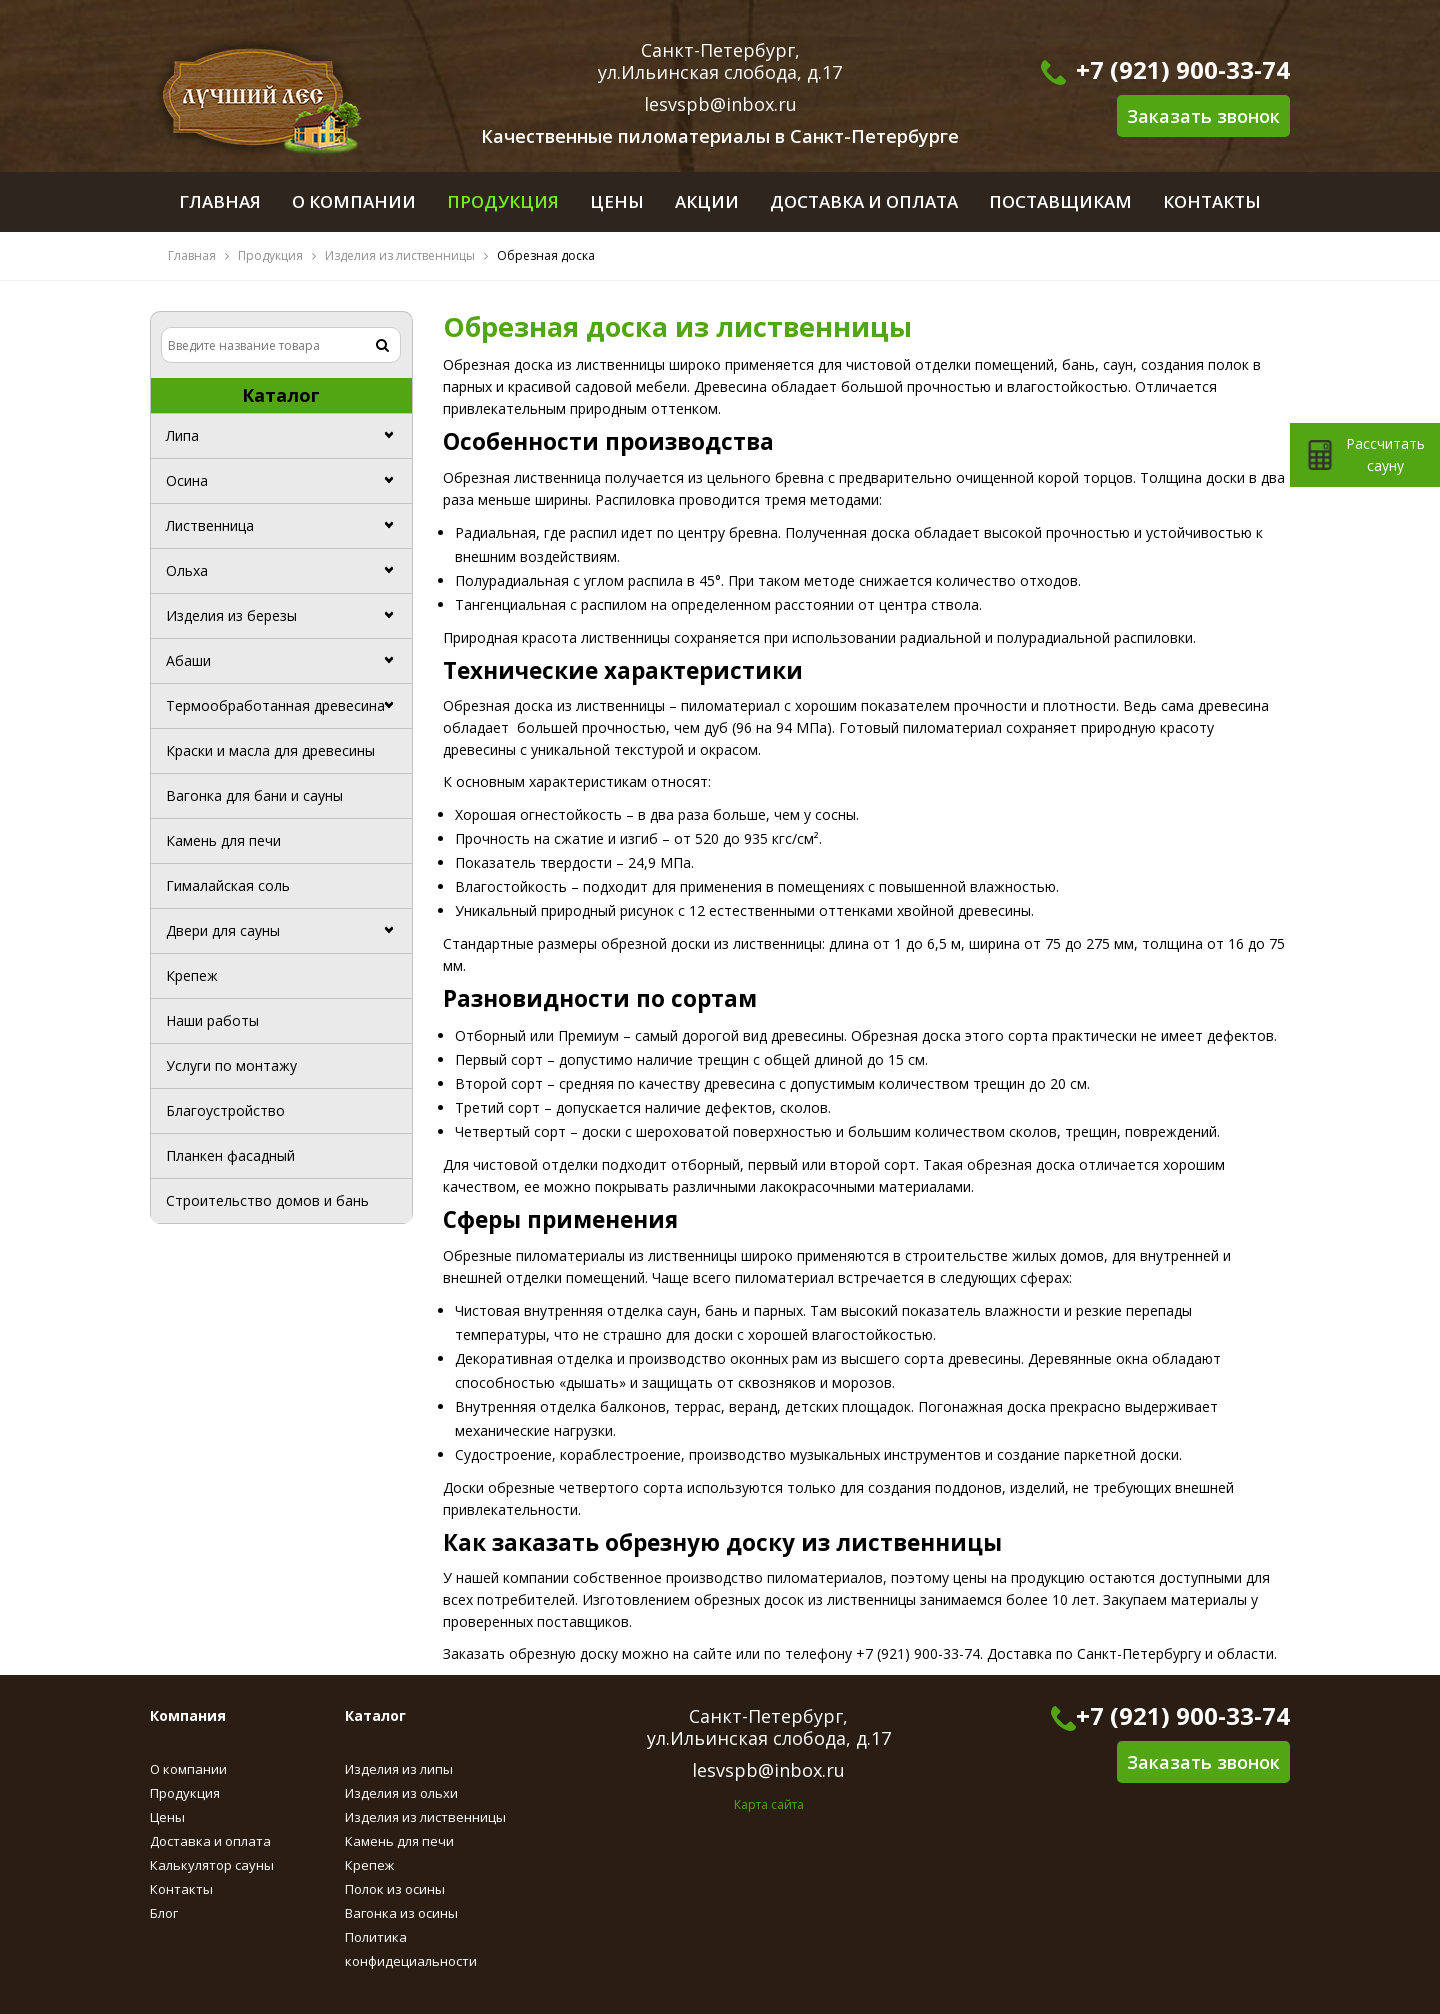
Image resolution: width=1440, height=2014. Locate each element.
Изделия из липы (399, 1769)
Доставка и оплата (210, 1841)
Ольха (187, 570)
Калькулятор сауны (212, 1865)
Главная (192, 255)
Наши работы (212, 1020)
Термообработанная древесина (275, 705)
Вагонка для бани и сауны (254, 795)
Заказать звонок (1203, 116)
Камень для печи (223, 840)
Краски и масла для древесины (270, 750)
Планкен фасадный (230, 1155)
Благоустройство (225, 1110)
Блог (164, 1913)
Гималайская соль (228, 885)
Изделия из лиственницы (400, 255)
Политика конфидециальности (411, 1949)
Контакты (181, 1889)
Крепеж (192, 975)
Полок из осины (395, 1889)
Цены (167, 1817)
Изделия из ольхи (401, 1793)
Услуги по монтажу (231, 1065)
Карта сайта (769, 1804)
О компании (188, 1769)
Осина (187, 480)
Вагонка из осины (401, 1913)
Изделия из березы (231, 615)
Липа (182, 435)
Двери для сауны (223, 930)
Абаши (188, 660)
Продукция (270, 255)
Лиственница (210, 525)
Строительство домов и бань (267, 1200)
